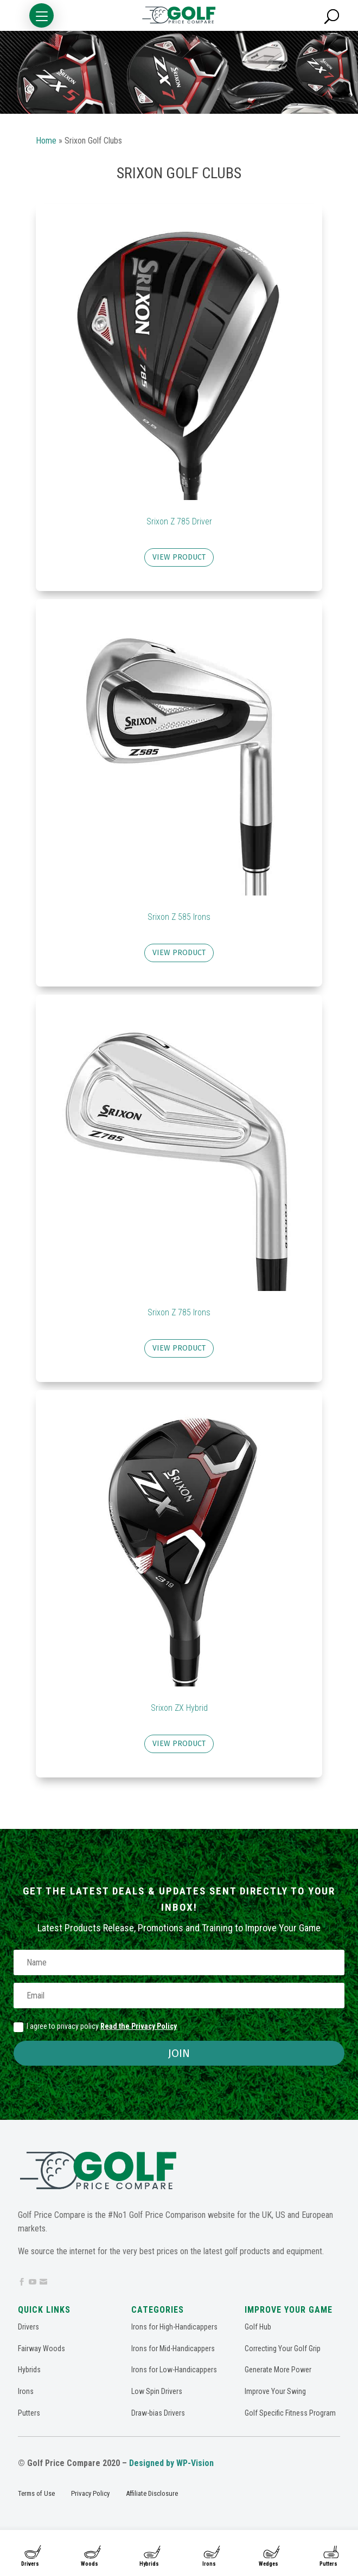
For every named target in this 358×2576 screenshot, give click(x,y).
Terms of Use (36, 2493)
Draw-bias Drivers (158, 2413)
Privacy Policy (90, 2493)
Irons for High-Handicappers (174, 2326)
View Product (179, 557)
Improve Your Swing (275, 2391)
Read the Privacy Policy (138, 2026)
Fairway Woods (41, 2348)
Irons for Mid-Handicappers (173, 2348)
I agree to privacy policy (95, 2027)
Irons (209, 2564)
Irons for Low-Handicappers (174, 2369)
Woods (89, 2564)
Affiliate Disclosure (152, 2493)
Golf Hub (258, 2326)
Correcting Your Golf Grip (283, 2348)
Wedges (268, 2564)
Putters (328, 2564)
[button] (41, 15)
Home (46, 140)
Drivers (30, 2564)
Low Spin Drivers (156, 2391)
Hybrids (149, 2564)
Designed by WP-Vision (171, 2463)
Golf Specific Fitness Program (290, 2413)
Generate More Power (278, 2369)
